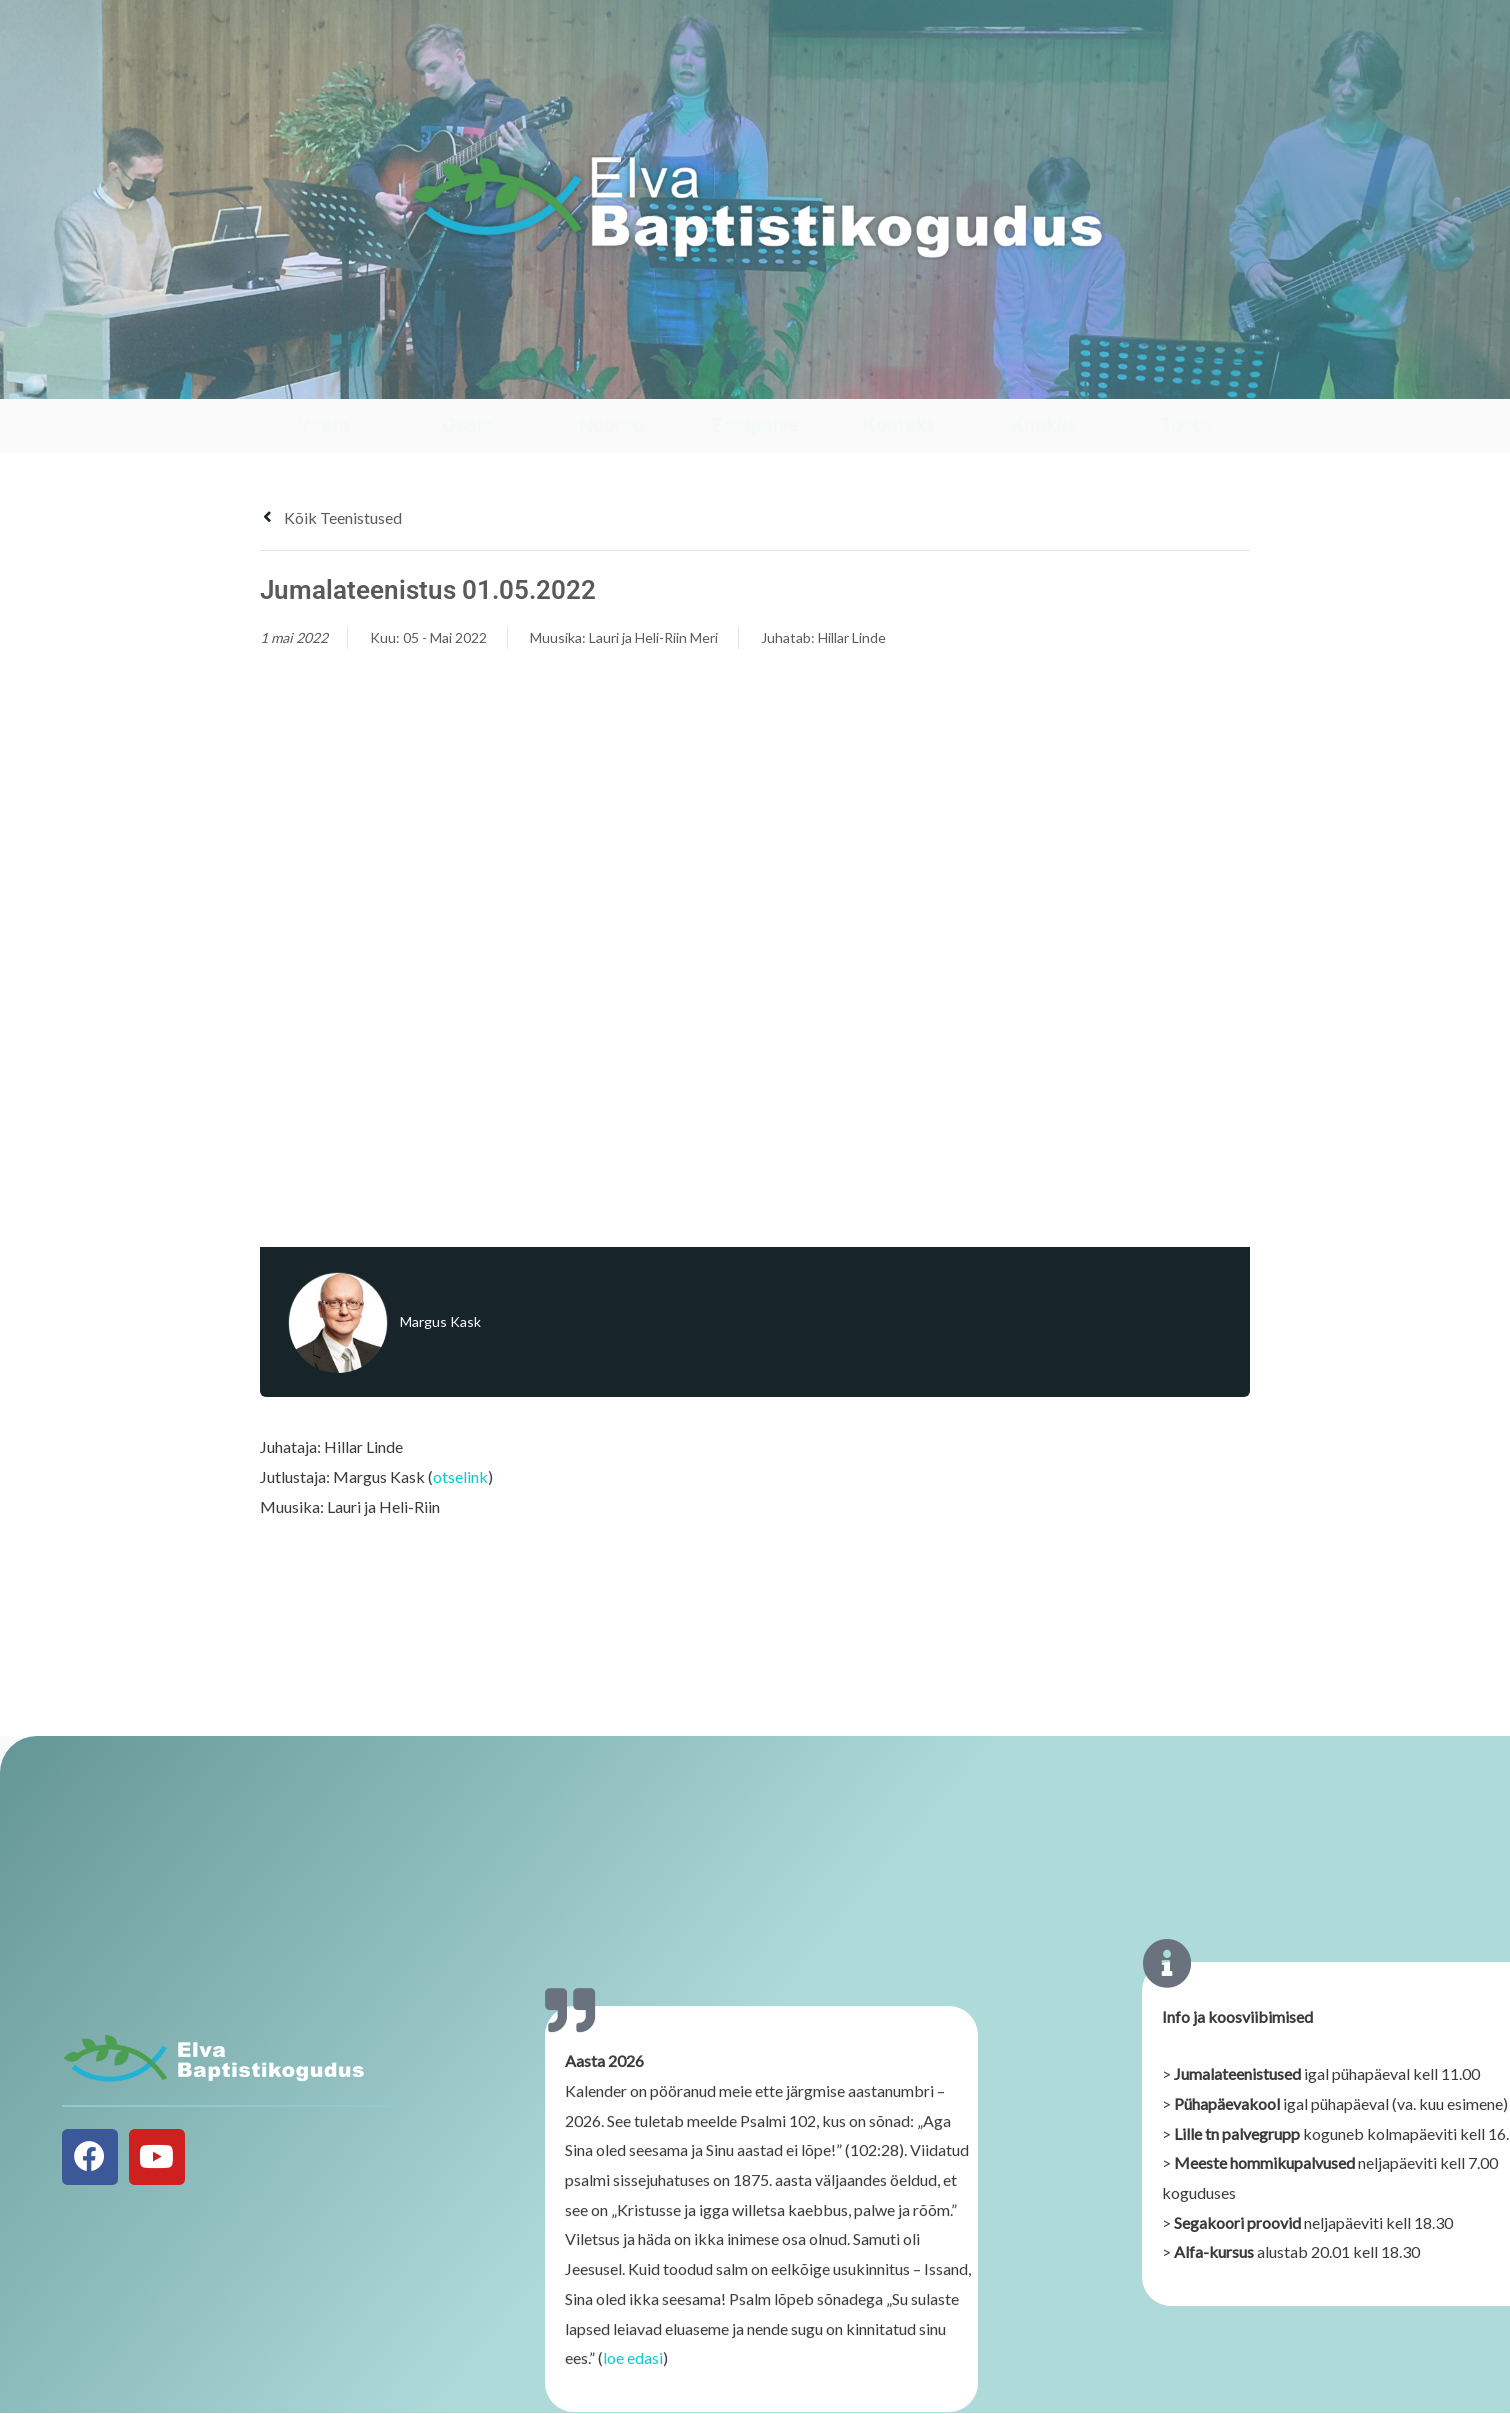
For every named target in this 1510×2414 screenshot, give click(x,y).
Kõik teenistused (331, 517)
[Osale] (467, 379)
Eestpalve (755, 425)
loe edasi (633, 2367)
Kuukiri (1042, 425)
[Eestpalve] (755, 379)
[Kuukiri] (1042, 379)
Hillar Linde (852, 637)
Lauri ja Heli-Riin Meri (653, 637)
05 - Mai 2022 (445, 637)
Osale (467, 425)
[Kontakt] (898, 379)
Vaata (323, 425)
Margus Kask (440, 1321)
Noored (611, 425)
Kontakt (898, 425)
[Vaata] (323, 379)
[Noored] (611, 379)
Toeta (1186, 425)
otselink (460, 1476)
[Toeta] (1186, 379)
